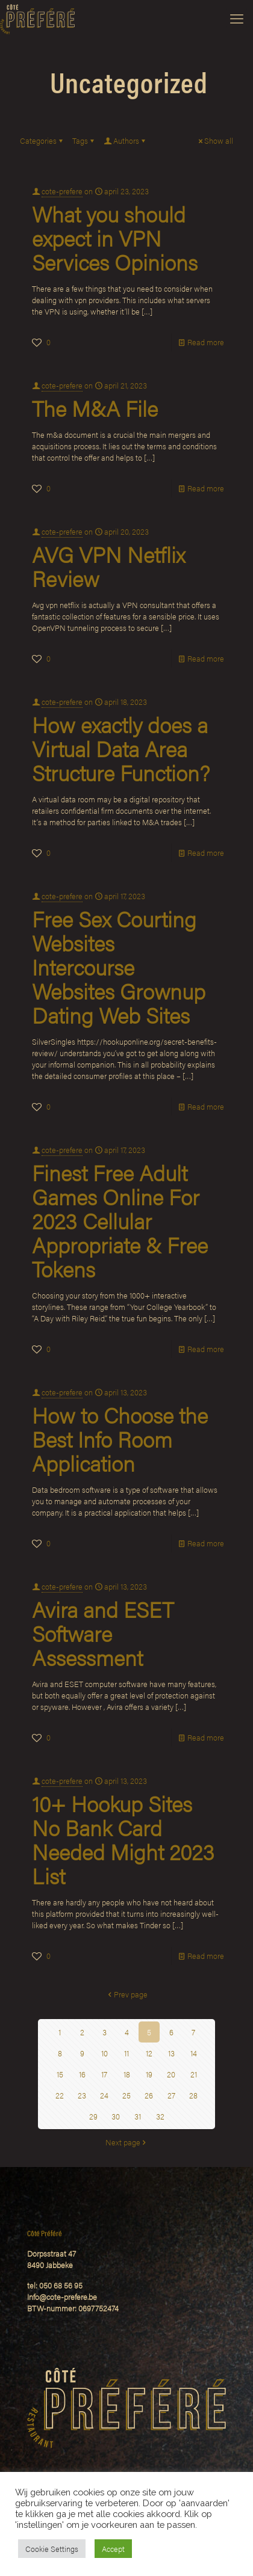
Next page (126, 2142)
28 (193, 2095)
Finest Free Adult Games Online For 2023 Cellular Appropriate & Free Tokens (120, 1220)
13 (171, 2053)
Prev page (127, 1994)
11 (126, 2053)
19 (149, 2074)
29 (93, 2116)
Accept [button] (113, 2548)
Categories (42, 140)
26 (149, 2095)
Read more (205, 342)
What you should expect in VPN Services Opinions (115, 237)
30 (115, 2116)
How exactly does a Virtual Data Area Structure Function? (121, 748)
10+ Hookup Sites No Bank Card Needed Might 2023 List (123, 1839)
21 (193, 2074)
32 (160, 2116)
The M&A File (95, 407)
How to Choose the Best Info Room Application (120, 1438)
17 (104, 2074)
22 (59, 2095)
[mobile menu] (236, 18)
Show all (214, 140)
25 (126, 2095)
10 (104, 2053)
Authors (125, 140)
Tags (84, 140)
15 (60, 2074)
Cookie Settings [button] (51, 2548)
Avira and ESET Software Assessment (102, 1633)
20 (171, 2074)
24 (104, 2095)
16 (82, 2074)
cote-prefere (62, 191)
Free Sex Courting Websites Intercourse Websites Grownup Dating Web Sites (118, 966)
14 (193, 2053)
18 (126, 2074)
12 (149, 2053)
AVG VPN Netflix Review (108, 566)
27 (171, 2095)
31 (137, 2116)
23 (82, 2095)
